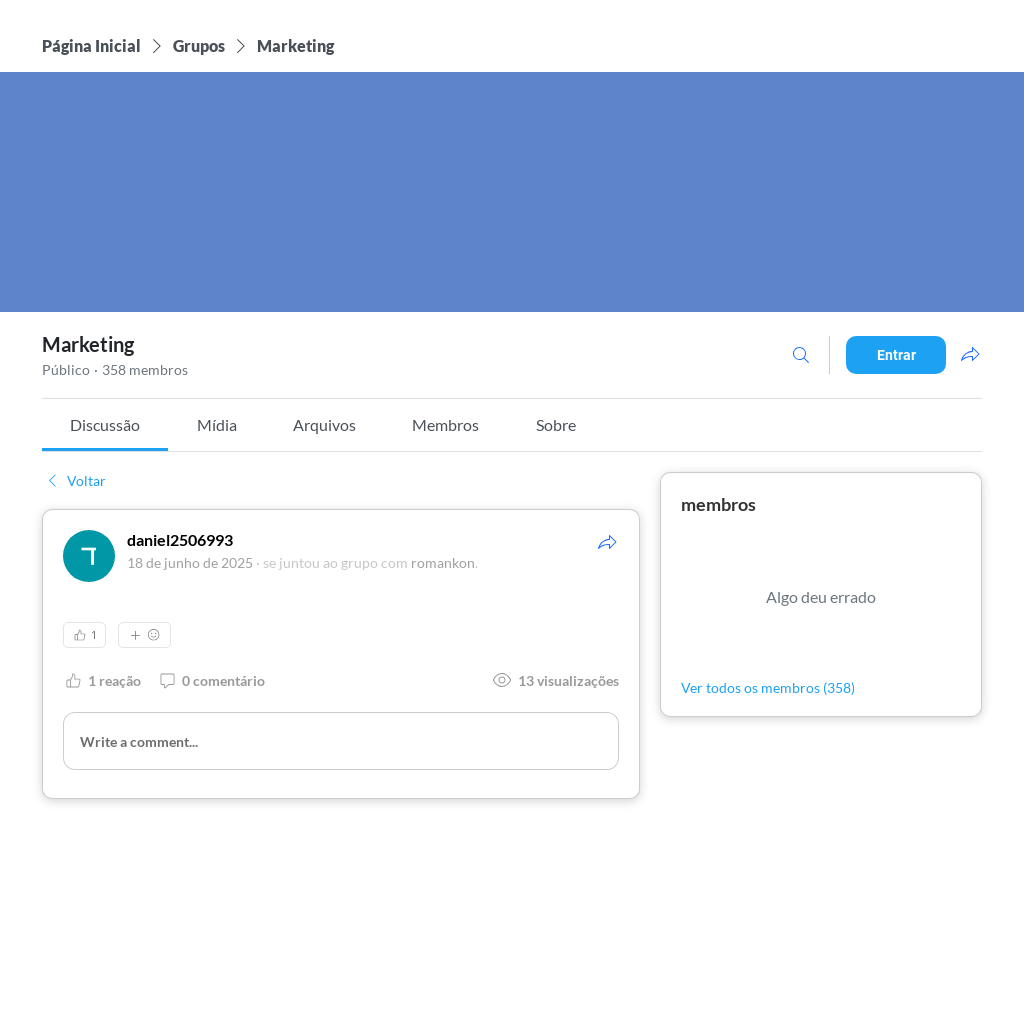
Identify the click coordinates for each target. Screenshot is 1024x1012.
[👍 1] (84, 635)
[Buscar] (801, 355)
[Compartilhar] (607, 542)
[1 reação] (102, 680)
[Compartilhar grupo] (970, 354)
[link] (105, 424)
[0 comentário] (211, 680)
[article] (341, 654)
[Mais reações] (144, 635)
